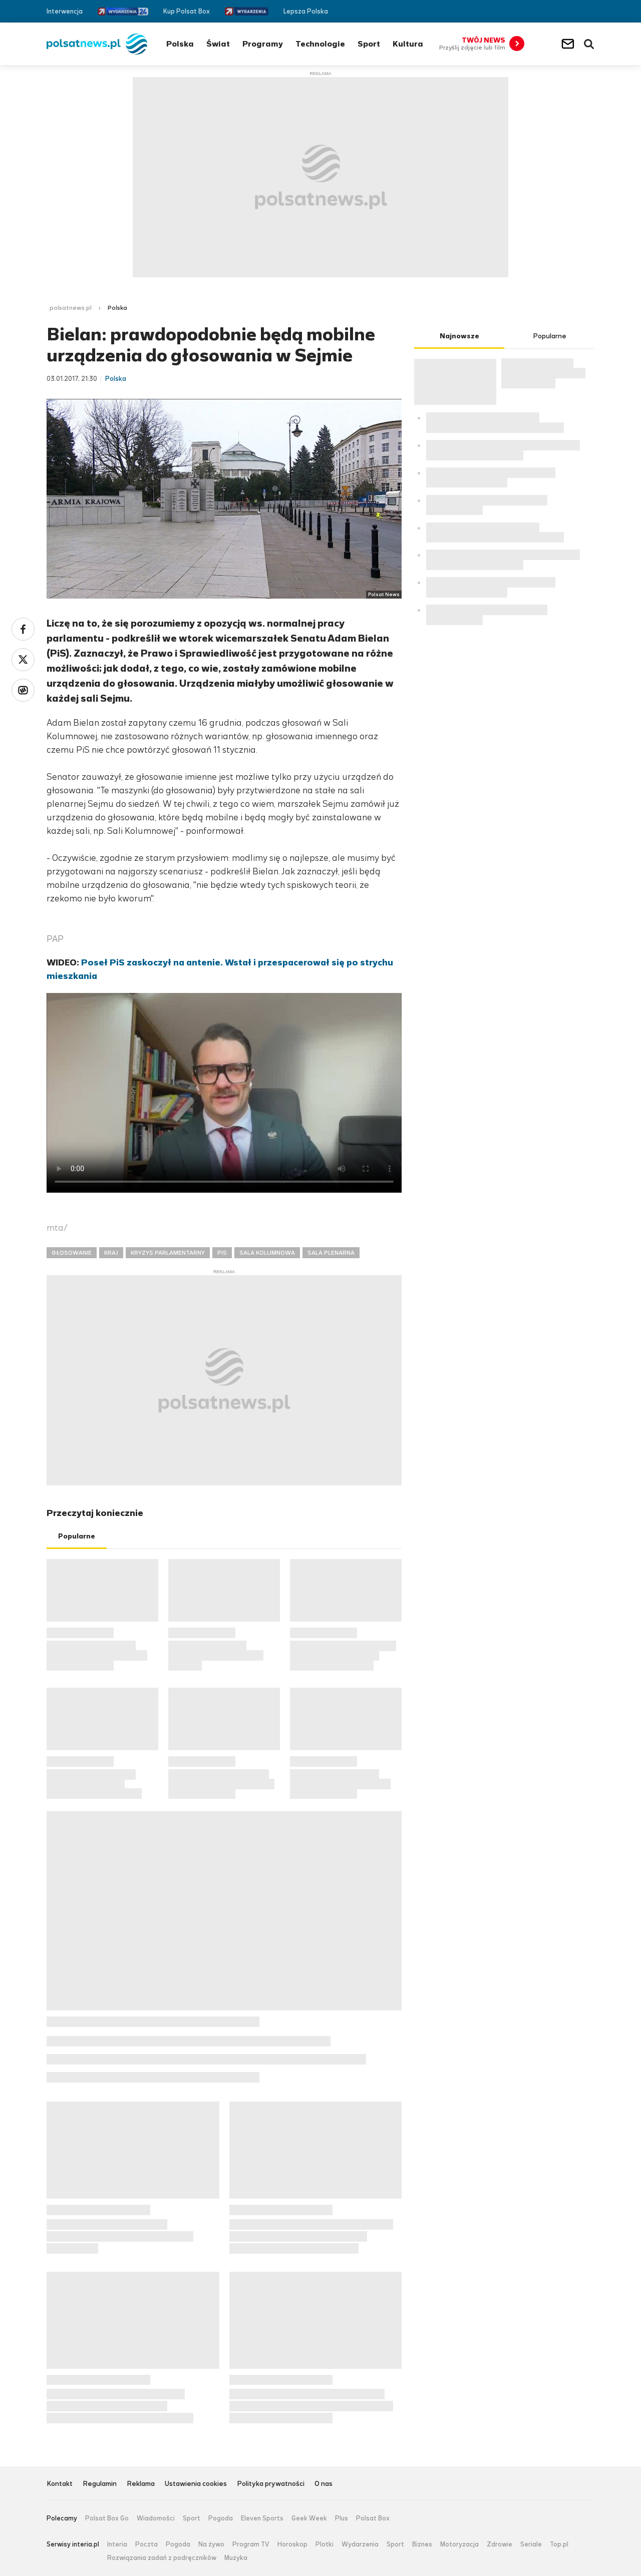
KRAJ (111, 1253)
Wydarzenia (360, 2544)
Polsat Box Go (107, 2518)
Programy (262, 44)
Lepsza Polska (305, 11)
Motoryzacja (459, 2544)
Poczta (146, 2544)
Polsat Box (373, 2518)
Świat (218, 44)
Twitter (575, 11)
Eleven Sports (262, 2518)
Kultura (408, 44)
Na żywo (211, 2544)
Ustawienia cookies (196, 2484)
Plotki (324, 2544)
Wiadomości (156, 2518)
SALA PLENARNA (331, 1253)
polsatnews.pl (71, 308)
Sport (369, 44)
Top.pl (559, 2544)
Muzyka (235, 2558)
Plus (341, 2518)
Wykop (23, 690)
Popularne (76, 1536)
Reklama (141, 2484)
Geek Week (309, 2518)
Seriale (531, 2544)
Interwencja (65, 11)
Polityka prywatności (270, 2484)
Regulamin (100, 2484)
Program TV (250, 2544)
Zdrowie (499, 2544)
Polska (180, 44)
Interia (117, 2544)
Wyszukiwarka (588, 44)
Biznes (422, 2544)
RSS (590, 11)
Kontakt (60, 2484)
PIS (222, 1253)
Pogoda (220, 2518)
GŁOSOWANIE (72, 1253)
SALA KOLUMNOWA (267, 1253)
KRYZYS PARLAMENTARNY (168, 1253)
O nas (323, 2484)
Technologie (320, 44)
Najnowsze (459, 336)
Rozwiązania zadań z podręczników (161, 2558)
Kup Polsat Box (186, 11)
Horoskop (292, 2544)
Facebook (560, 11)
